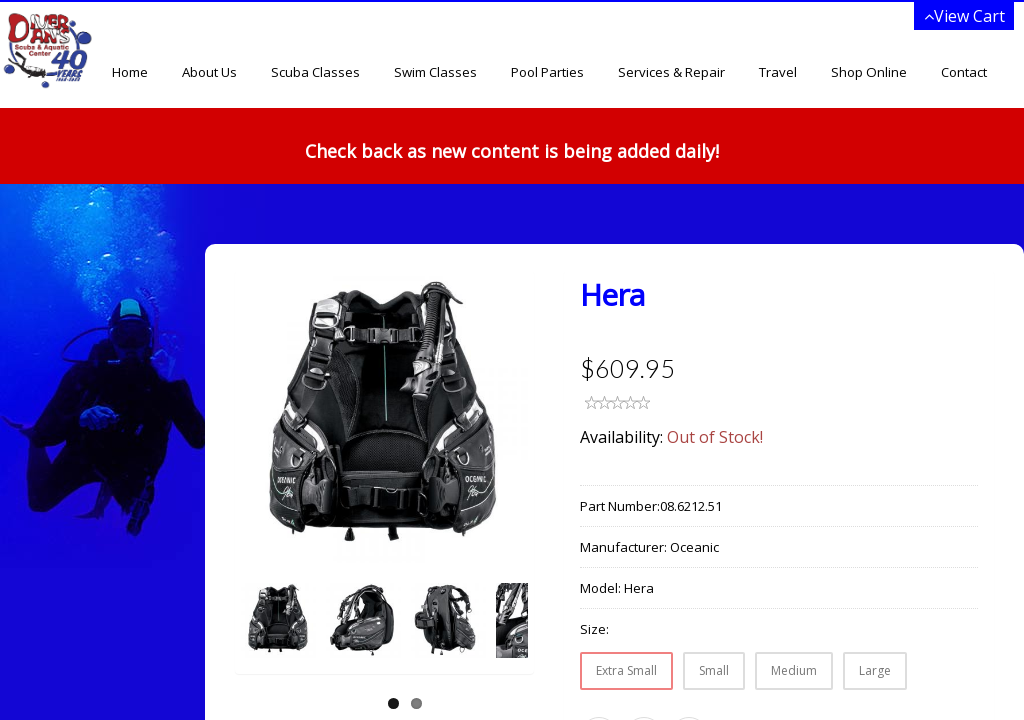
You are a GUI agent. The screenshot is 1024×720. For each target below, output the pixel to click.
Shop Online (869, 72)
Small (714, 670)
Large (875, 670)
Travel (778, 72)
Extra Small (626, 670)
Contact (964, 72)
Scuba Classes (315, 72)
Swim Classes (435, 72)
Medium (794, 670)
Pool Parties (547, 72)
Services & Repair (671, 72)
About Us (209, 72)
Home (130, 72)
